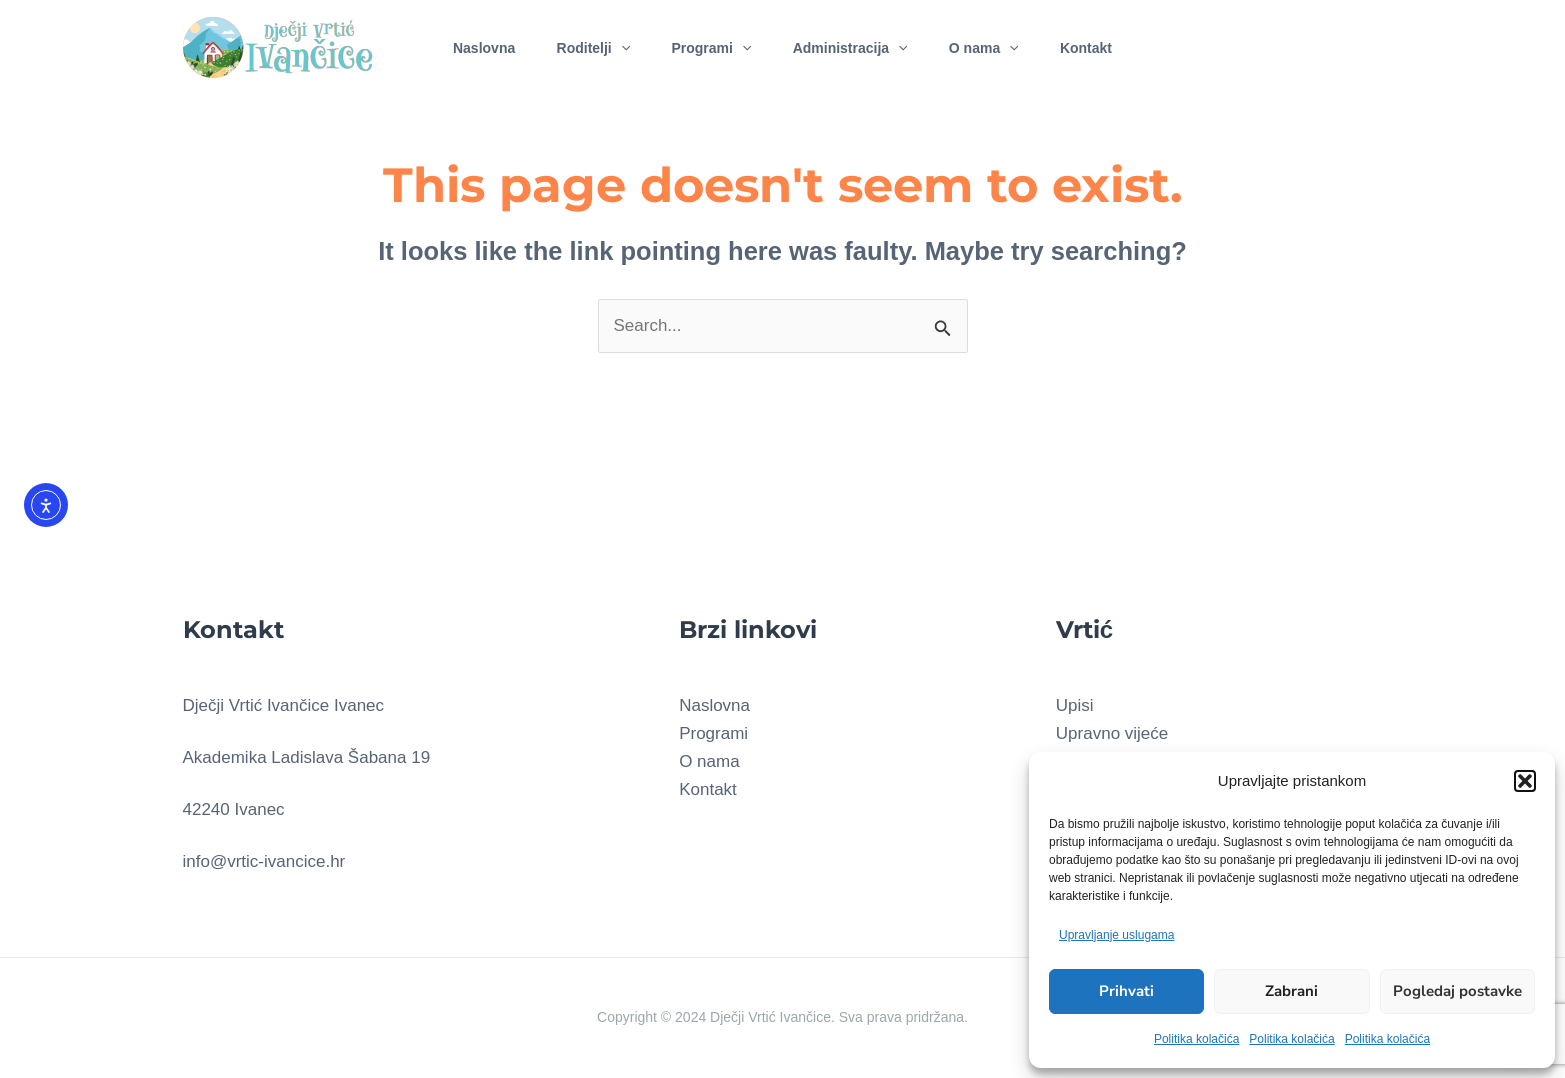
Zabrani (1291, 991)
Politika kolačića (1196, 1039)
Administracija (853, 44)
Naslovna (467, 44)
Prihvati (1126, 991)
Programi (708, 44)
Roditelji (584, 44)
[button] (1525, 781)
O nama (994, 44)
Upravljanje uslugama (1116, 935)
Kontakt (1103, 44)
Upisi (1075, 705)
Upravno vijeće (1112, 733)
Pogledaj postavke (1457, 991)
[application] (611, 44)
